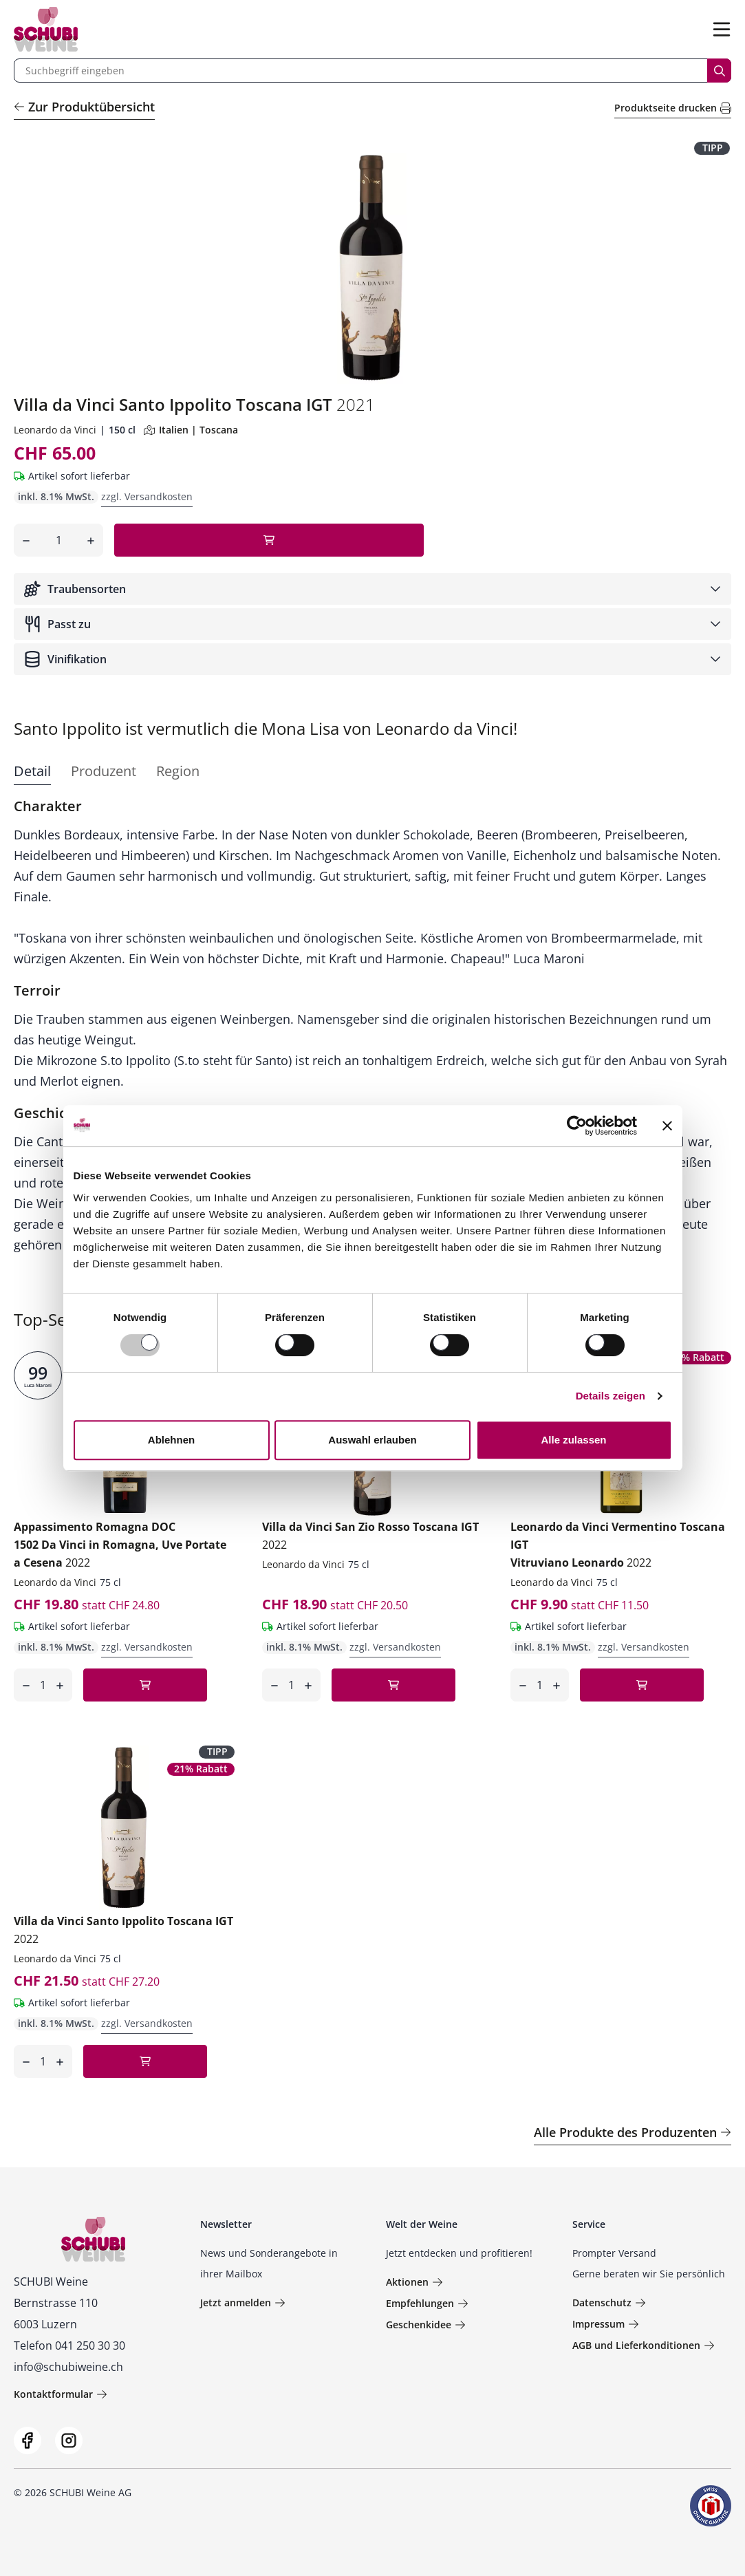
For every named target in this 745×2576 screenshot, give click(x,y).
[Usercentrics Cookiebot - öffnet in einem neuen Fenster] (577, 1125)
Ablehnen (171, 1440)
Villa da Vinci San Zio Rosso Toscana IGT (370, 1535)
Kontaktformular (60, 2394)
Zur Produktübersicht (84, 106)
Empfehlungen (427, 2303)
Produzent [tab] (103, 771)
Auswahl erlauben (372, 1440)
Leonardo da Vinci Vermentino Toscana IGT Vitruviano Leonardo (617, 1544)
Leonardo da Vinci (55, 429)
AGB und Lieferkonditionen (643, 2345)
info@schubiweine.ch (68, 2366)
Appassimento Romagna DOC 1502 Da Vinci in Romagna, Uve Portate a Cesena (120, 1544)
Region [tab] (177, 771)
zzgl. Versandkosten (147, 496)
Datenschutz (609, 2302)
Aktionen (414, 2281)
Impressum (605, 2323)
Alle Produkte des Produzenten (632, 2132)
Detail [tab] (32, 771)
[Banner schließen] (667, 1125)
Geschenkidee (426, 2324)
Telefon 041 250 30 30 (69, 2345)
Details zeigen (610, 1396)
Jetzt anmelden (242, 2302)
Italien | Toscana (191, 429)
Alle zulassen (573, 1440)
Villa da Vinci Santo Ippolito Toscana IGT (123, 1929)
